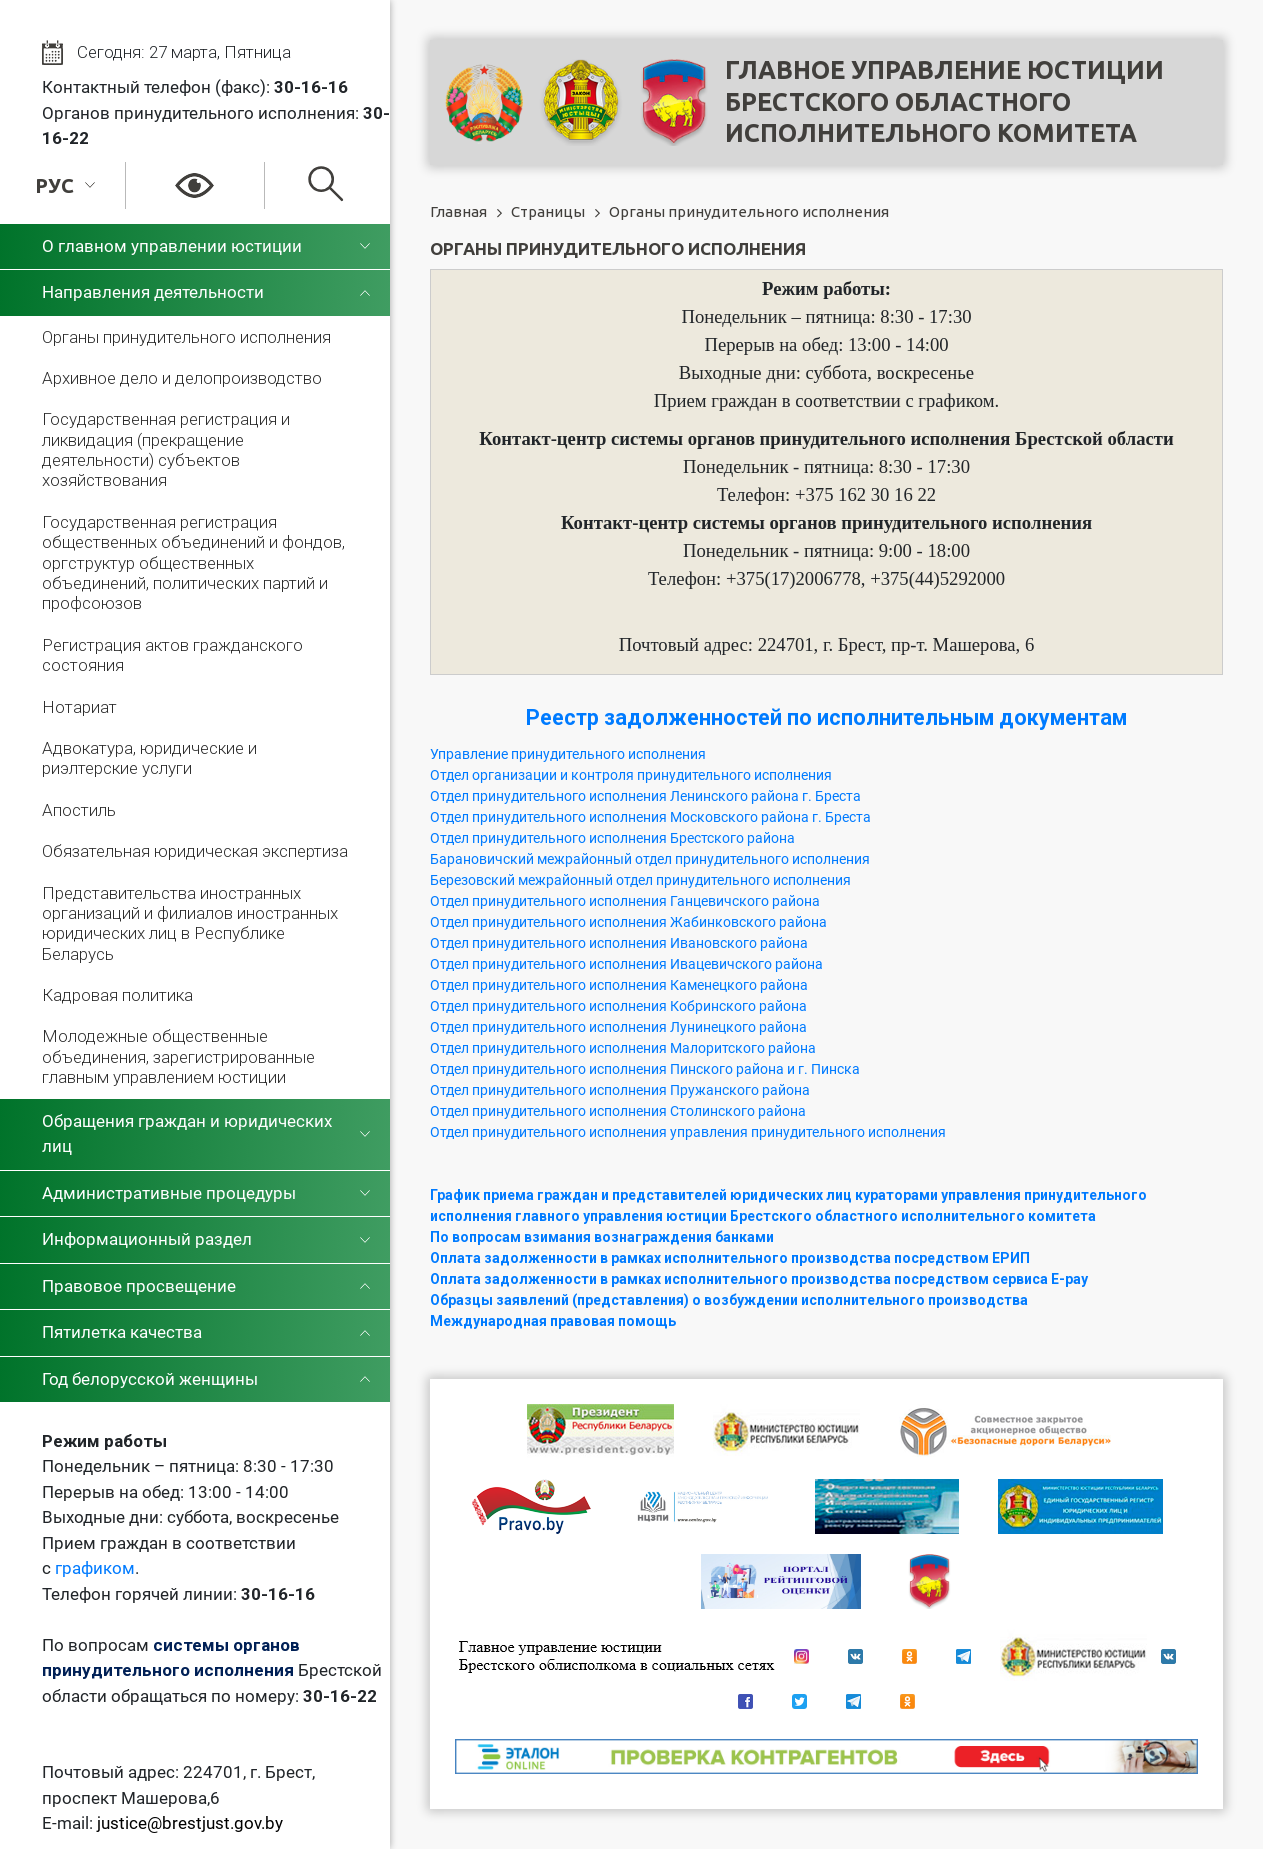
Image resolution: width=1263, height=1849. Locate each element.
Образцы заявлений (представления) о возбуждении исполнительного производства (729, 1300)
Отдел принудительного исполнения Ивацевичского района (626, 964)
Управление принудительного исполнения (568, 754)
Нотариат (79, 707)
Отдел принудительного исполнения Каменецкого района (619, 985)
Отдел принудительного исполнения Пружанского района (620, 1090)
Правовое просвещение (139, 1286)
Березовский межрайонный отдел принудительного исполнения (640, 880)
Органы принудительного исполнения (186, 337)
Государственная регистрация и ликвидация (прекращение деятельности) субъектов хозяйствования (166, 449)
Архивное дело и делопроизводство (182, 378)
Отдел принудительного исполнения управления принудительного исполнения (688, 1132)
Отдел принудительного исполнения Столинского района (618, 1111)
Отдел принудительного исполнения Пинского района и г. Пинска (645, 1069)
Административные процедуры (169, 1193)
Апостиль (79, 810)
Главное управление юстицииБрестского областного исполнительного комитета (944, 101)
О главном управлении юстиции (172, 246)
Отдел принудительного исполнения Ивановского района (619, 943)
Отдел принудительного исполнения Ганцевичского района (625, 901)
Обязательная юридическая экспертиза (195, 851)
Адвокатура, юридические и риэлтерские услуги (149, 758)
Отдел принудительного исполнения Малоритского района (623, 1048)
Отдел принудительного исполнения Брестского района (612, 838)
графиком (95, 1568)
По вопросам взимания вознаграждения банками (602, 1237)
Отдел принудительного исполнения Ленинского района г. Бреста (645, 796)
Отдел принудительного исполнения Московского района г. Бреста (650, 817)
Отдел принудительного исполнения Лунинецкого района (618, 1027)
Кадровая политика (117, 995)
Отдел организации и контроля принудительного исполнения (631, 775)
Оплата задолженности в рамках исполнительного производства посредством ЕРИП (730, 1258)
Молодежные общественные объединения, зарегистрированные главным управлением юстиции (178, 1056)
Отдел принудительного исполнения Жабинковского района (628, 922)
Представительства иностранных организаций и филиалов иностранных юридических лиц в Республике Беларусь (190, 923)
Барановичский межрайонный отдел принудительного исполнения (650, 859)
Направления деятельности (153, 292)
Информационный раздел (147, 1239)
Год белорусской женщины (150, 1379)
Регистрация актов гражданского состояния (172, 655)
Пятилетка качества (122, 1332)
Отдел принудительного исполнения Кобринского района (618, 1006)
